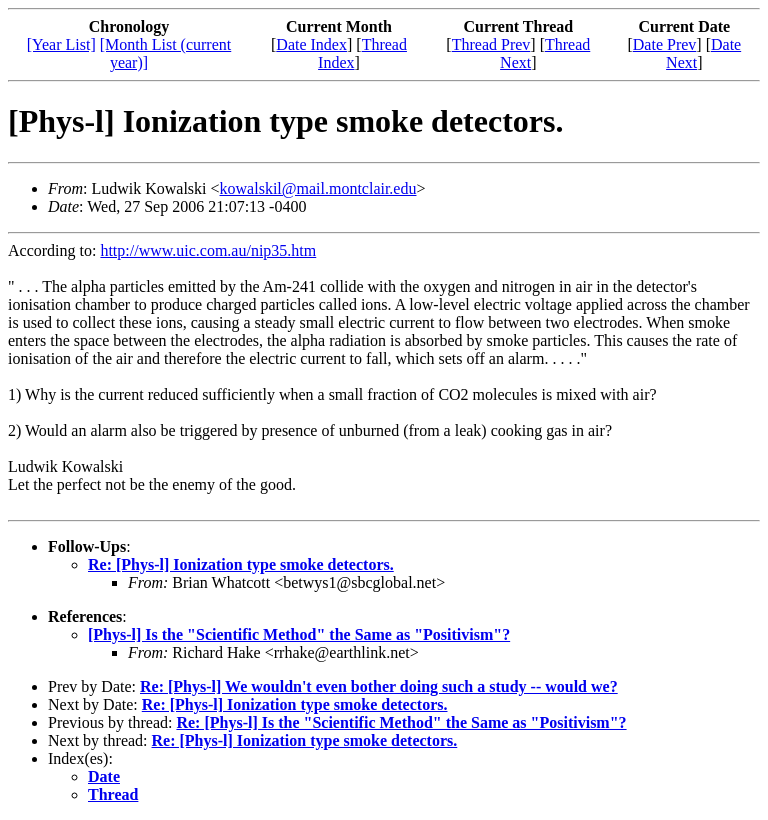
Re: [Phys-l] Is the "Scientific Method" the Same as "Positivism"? (401, 722)
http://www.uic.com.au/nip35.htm (208, 250)
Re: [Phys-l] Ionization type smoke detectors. (241, 564)
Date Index (311, 44)
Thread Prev (491, 44)
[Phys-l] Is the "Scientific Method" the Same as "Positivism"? (299, 634)
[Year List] (61, 44)
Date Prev (665, 44)
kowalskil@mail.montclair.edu (318, 188)
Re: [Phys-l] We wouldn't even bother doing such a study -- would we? (379, 686)
